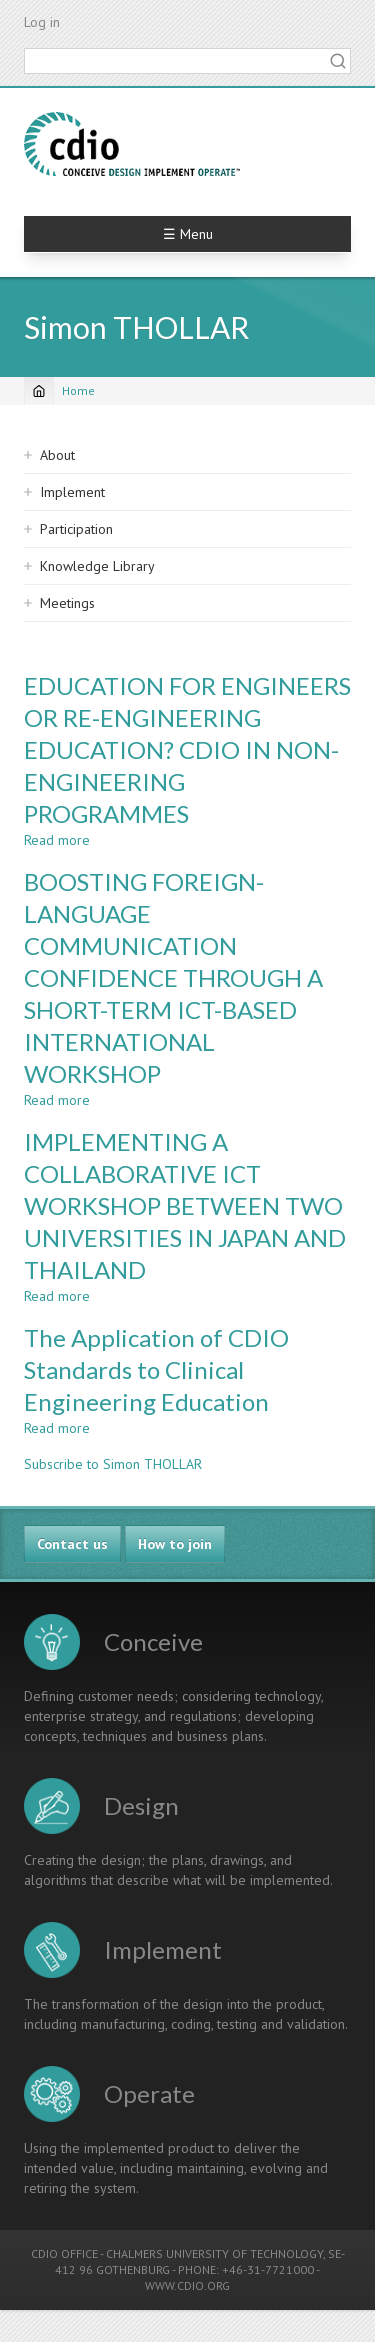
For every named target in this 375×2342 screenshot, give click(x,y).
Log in (42, 22)
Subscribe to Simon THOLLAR (113, 1464)
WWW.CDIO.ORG (187, 2285)
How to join (175, 1544)
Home (78, 390)
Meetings (67, 603)
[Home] (39, 391)
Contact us (72, 1544)
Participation (76, 529)
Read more (57, 840)
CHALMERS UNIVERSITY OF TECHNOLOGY (214, 2253)
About (57, 455)
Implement (72, 492)
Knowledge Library (97, 566)
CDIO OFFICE (64, 2253)
